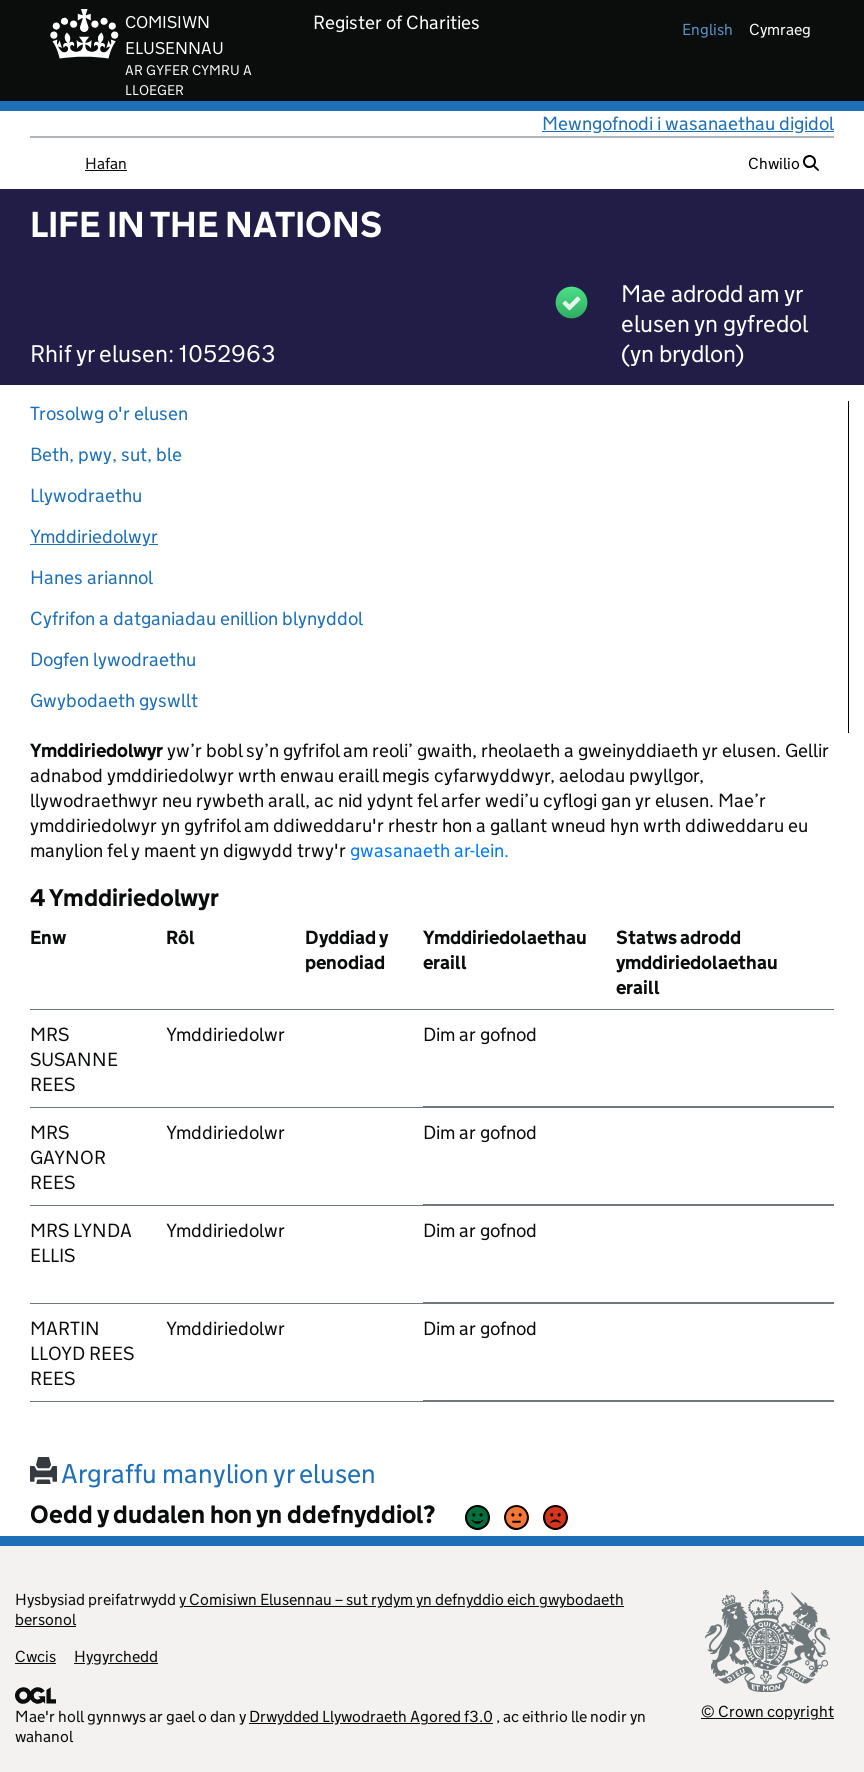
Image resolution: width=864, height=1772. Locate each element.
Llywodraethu (86, 495)
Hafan (106, 163)
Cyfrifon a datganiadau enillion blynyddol (196, 618)
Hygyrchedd (116, 1656)
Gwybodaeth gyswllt (114, 700)
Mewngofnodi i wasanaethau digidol (688, 123)
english (707, 29)
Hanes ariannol (91, 577)
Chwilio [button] (783, 163)
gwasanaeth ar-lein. (429, 850)
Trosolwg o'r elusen (109, 413)
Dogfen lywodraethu (113, 659)
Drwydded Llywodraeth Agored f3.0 (371, 1716)
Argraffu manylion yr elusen (203, 1473)
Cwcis (35, 1656)
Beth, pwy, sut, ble (106, 454)
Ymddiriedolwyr (94, 536)
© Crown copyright (767, 1711)
